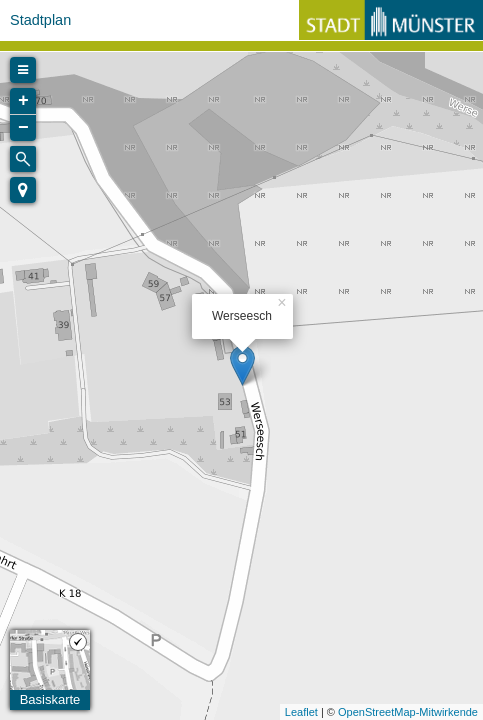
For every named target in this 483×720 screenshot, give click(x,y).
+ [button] (23, 101)
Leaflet (301, 712)
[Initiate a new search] (23, 159)
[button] (23, 190)
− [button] (23, 128)
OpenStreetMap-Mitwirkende (408, 712)
